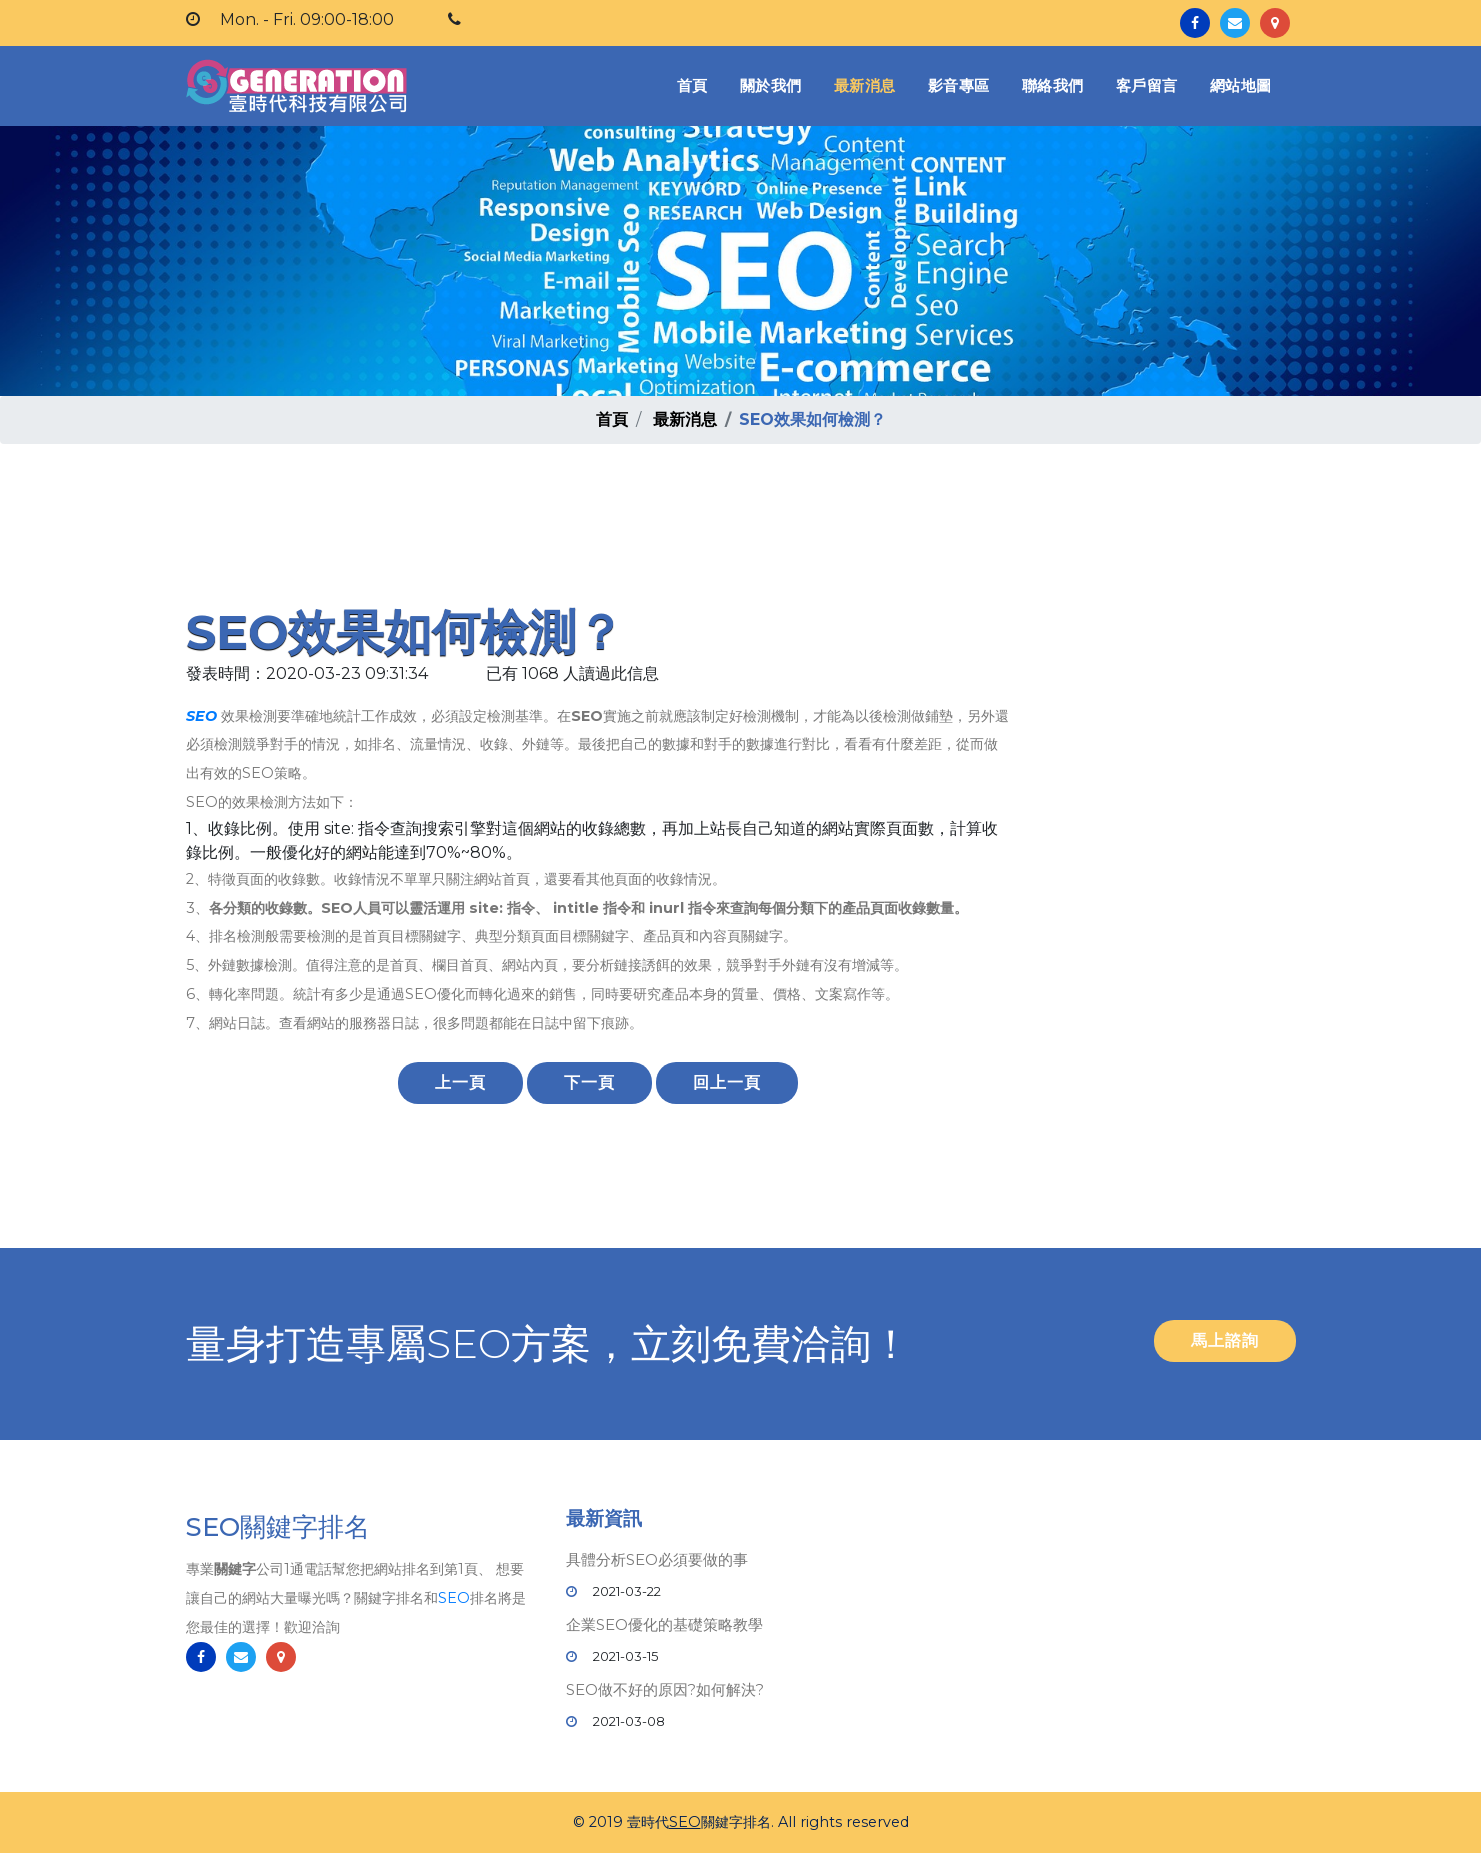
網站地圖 (1241, 85)
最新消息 (865, 85)
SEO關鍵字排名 (278, 1528)
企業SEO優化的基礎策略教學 (664, 1624)
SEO (201, 716)
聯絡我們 (1053, 85)
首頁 (696, 84)
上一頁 (460, 1082)
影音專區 (959, 85)
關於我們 (771, 85)
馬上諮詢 (1225, 1340)
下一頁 (589, 1082)
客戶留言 (1147, 85)
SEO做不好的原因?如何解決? (665, 1689)
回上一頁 (727, 1082)
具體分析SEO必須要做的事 (657, 1559)
